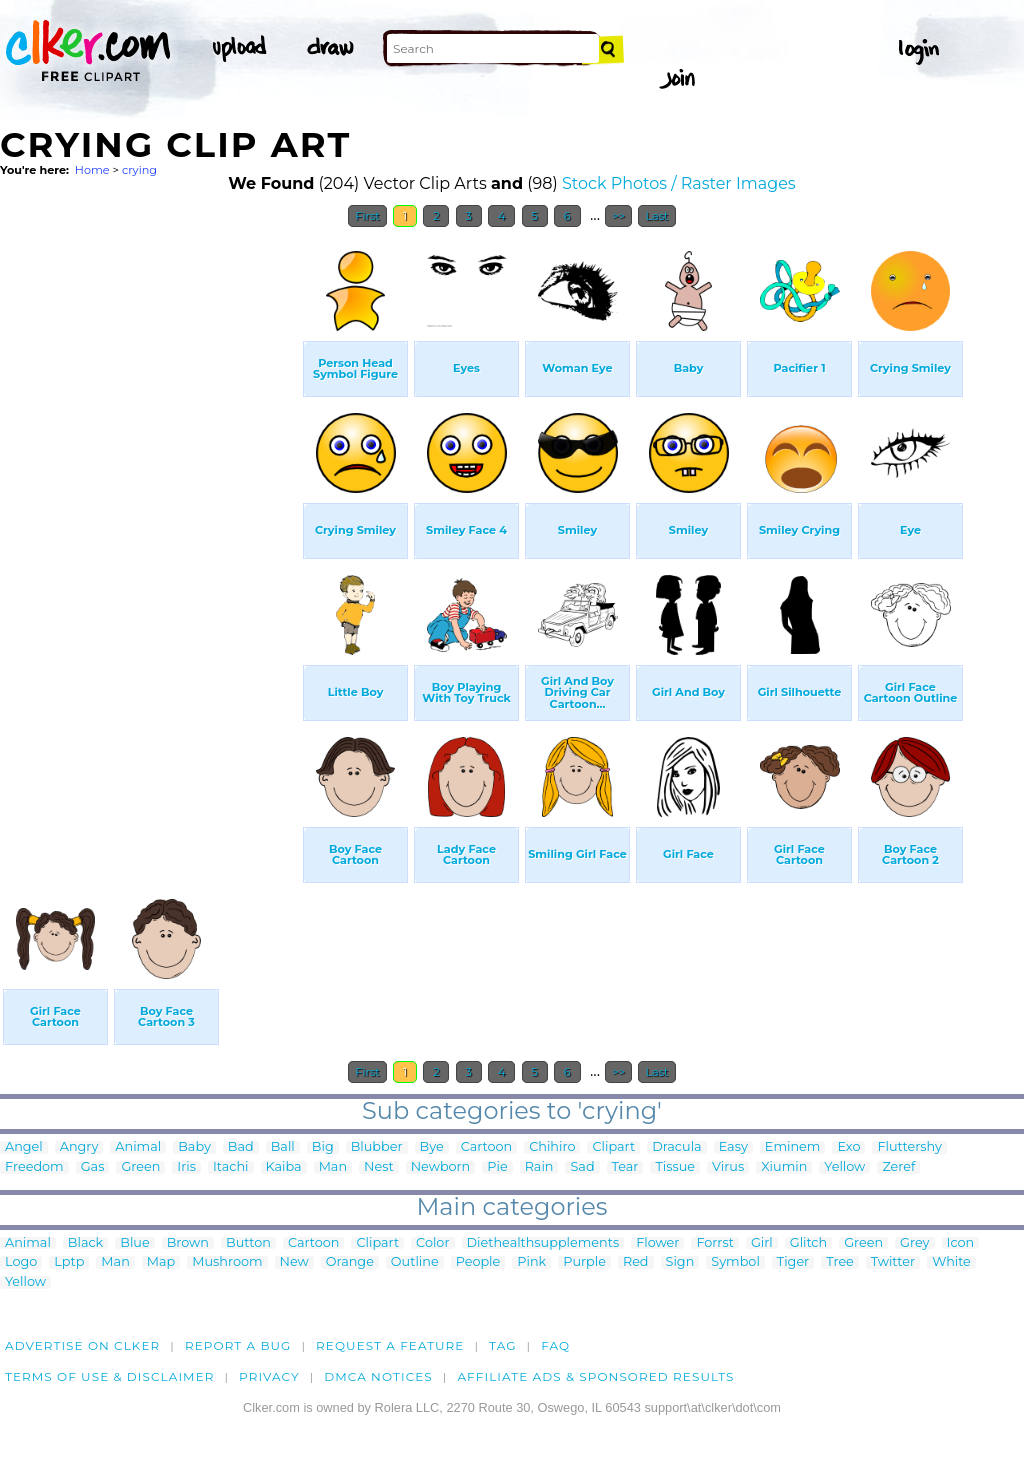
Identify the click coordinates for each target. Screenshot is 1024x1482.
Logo (21, 1262)
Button (248, 1243)
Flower (657, 1243)
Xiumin (784, 1167)
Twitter (893, 1262)
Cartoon (487, 1147)
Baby (194, 1147)
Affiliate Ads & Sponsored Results (595, 1376)
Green (140, 1167)
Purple (584, 1262)
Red (636, 1262)
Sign (680, 1262)
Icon (961, 1243)
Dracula (677, 1147)
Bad (241, 1147)
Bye (432, 1147)
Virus (728, 1167)
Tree (840, 1262)
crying (139, 170)
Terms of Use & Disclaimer (110, 1376)
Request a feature (390, 1345)
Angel (24, 1147)
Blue (134, 1243)
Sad (582, 1167)
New (294, 1262)
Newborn (441, 1167)
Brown (188, 1243)
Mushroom (227, 1262)
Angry (79, 1147)
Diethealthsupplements (543, 1243)
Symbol (735, 1262)
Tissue (675, 1167)
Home (92, 170)
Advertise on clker (82, 1345)
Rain (539, 1167)
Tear (625, 1167)
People (478, 1262)
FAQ (555, 1345)
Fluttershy (909, 1147)
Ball (283, 1147)
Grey (914, 1243)
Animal (138, 1147)
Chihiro (552, 1147)
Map (161, 1262)
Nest (379, 1167)
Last (656, 216)
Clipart (613, 1147)
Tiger (793, 1262)
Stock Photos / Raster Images (679, 183)
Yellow (844, 1167)
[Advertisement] (150, 538)
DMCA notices (378, 1376)
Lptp (69, 1262)
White (951, 1262)
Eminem (793, 1147)
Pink (531, 1262)
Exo (848, 1147)
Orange (350, 1262)
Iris (186, 1167)
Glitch (808, 1243)
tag (502, 1345)
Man (333, 1167)
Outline (415, 1262)
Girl (762, 1243)
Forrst (714, 1243)
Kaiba (284, 1167)
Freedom (34, 1167)
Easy (733, 1147)
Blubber (377, 1147)
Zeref (898, 1167)
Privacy (269, 1376)
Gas (93, 1167)
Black (85, 1243)
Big (323, 1147)
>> (618, 216)
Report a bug (238, 1345)
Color (432, 1243)
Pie (497, 1167)
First (367, 216)
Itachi (231, 1167)
